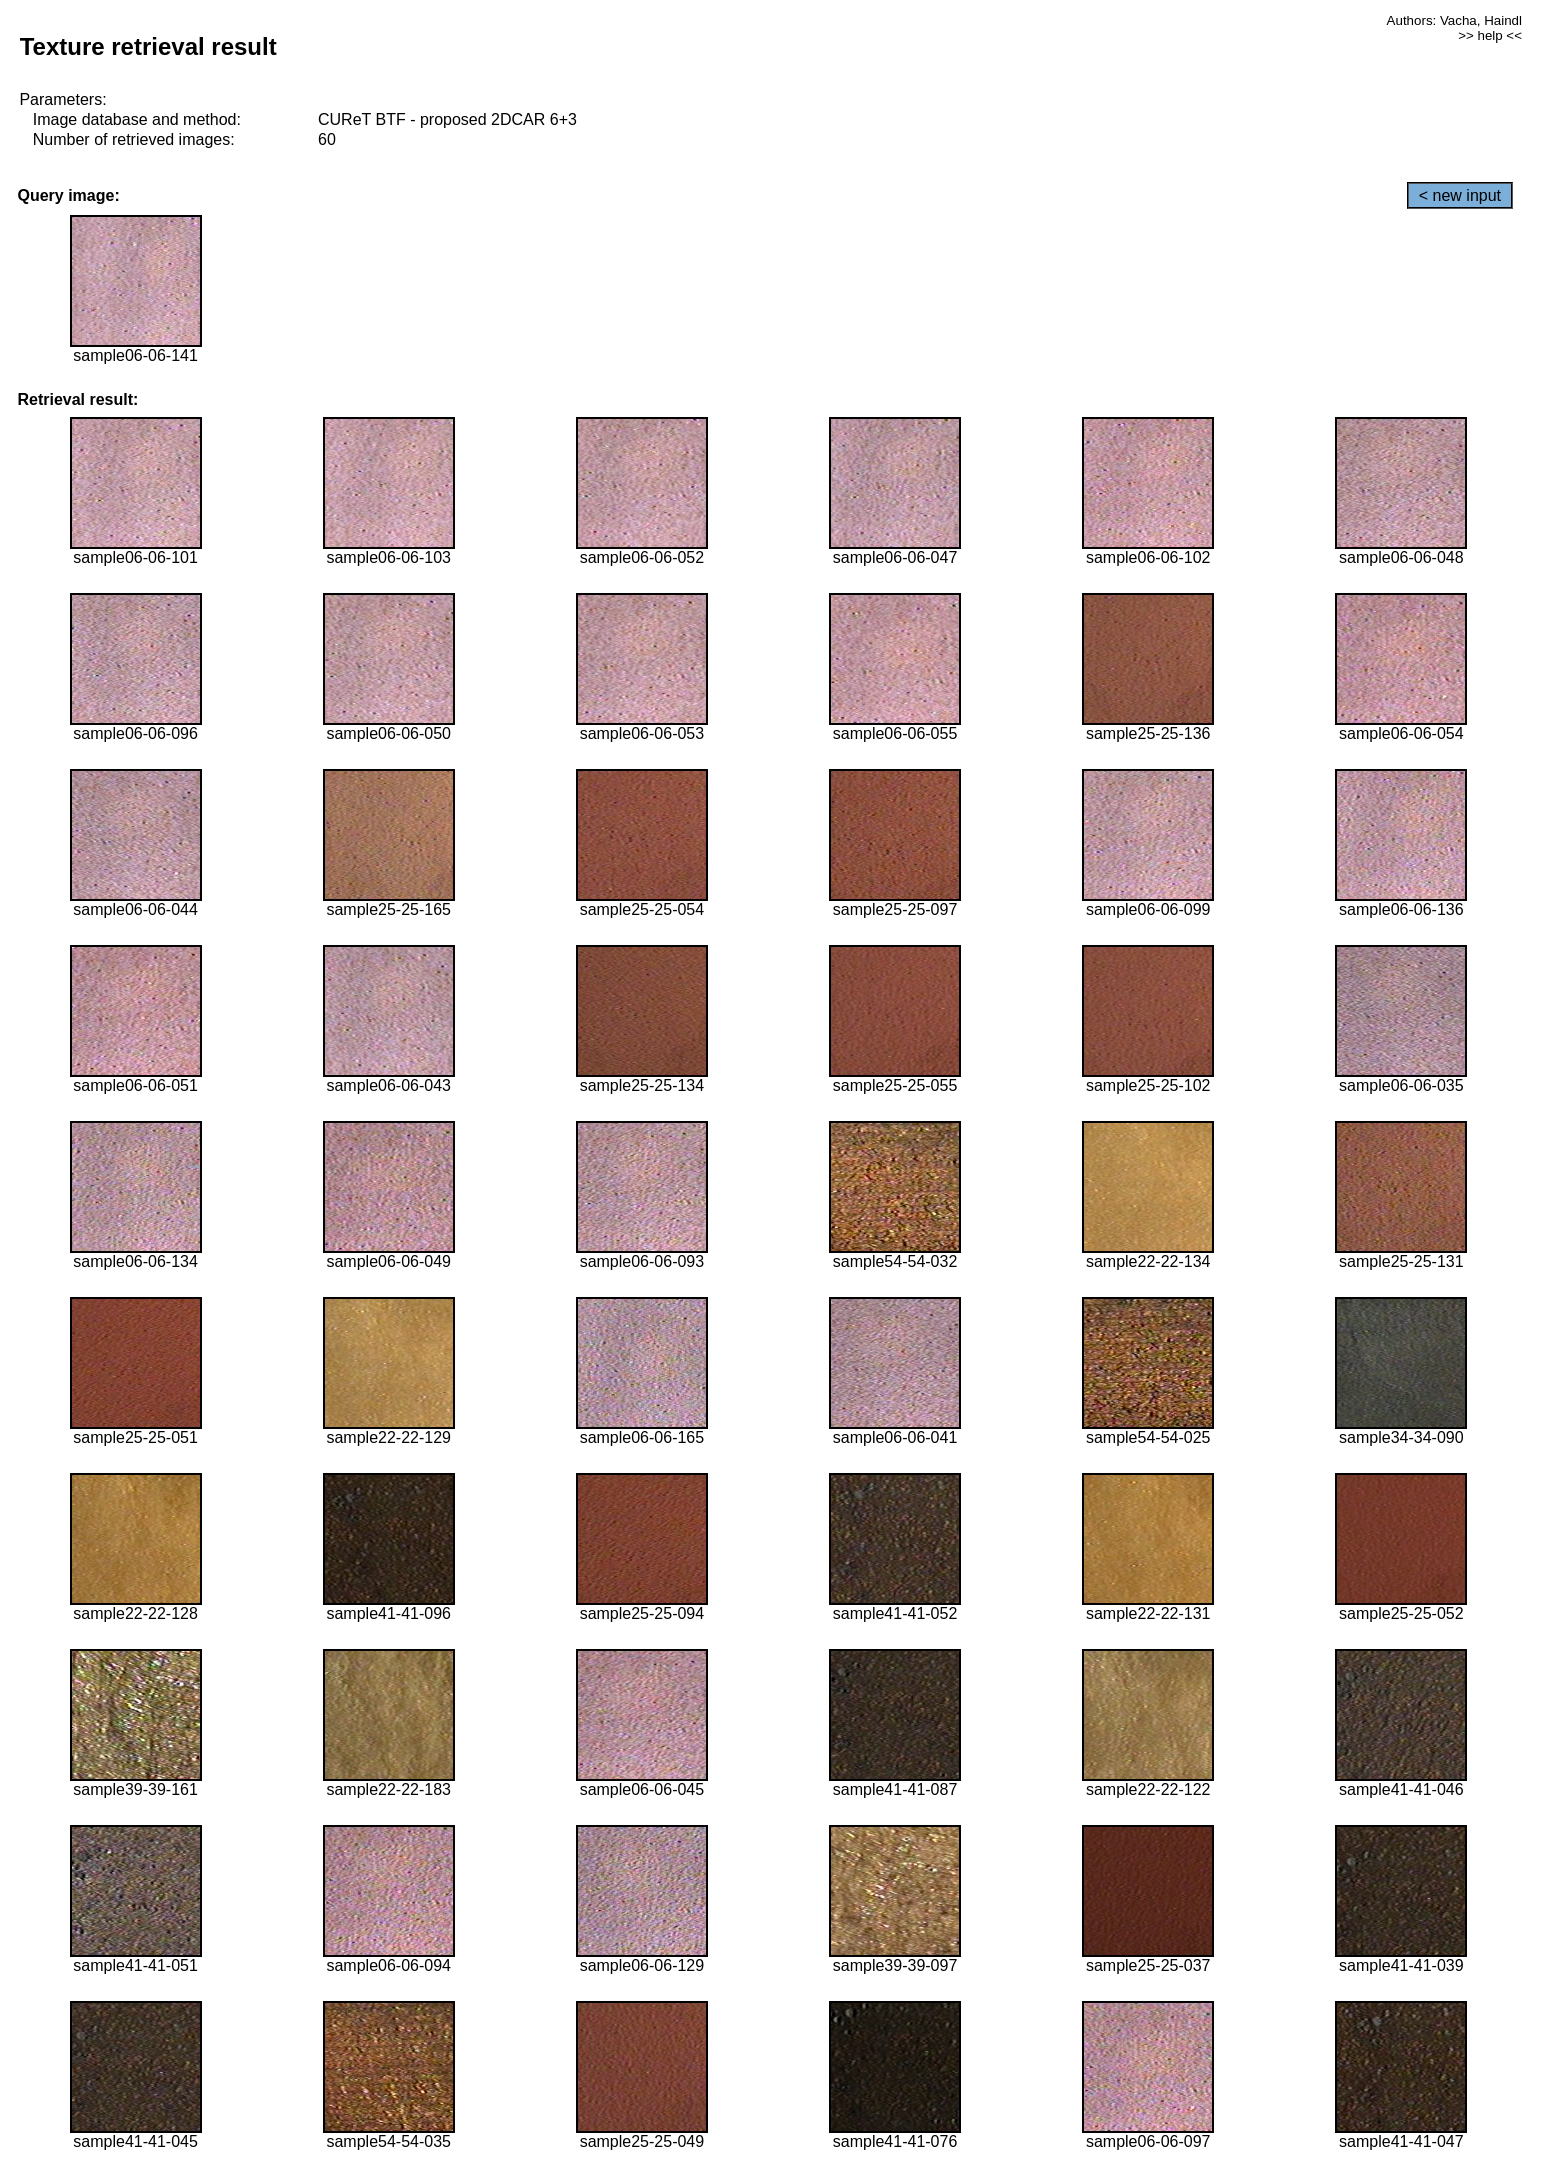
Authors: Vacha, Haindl (1454, 20)
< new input (1460, 195)
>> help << (1490, 35)
